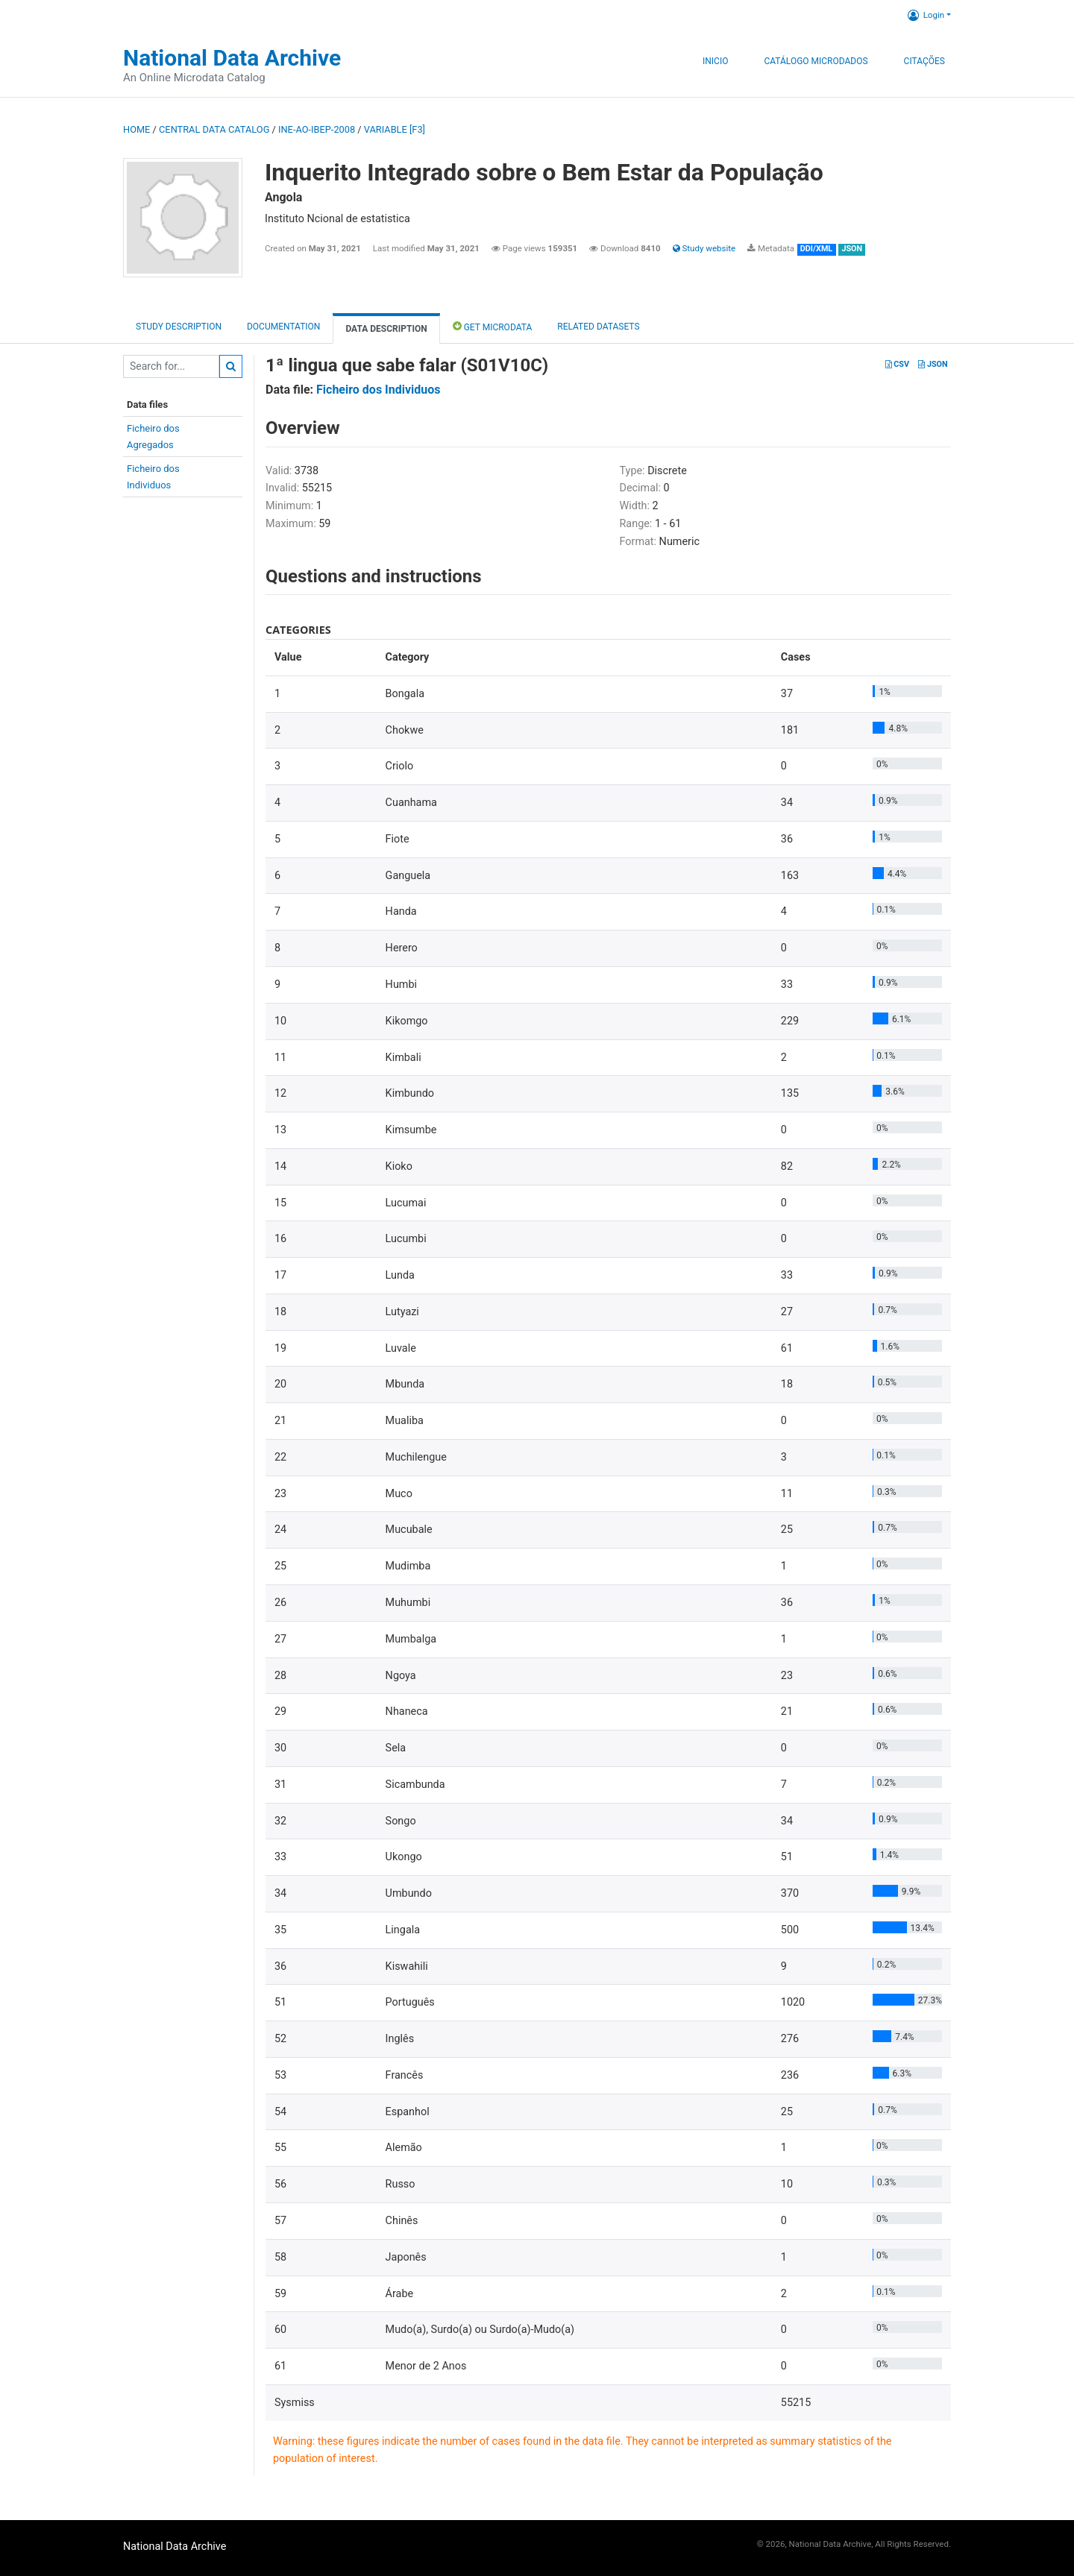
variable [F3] (394, 129)
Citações (924, 61)
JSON (932, 364)
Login (926, 15)
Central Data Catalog (214, 129)
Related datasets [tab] (598, 326)
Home (136, 129)
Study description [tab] (179, 326)
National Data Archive (232, 58)
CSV (897, 364)
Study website (704, 248)
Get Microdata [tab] (493, 326)
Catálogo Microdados (815, 61)
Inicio (715, 61)
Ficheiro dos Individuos (378, 389)
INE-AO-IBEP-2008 (316, 129)
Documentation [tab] (283, 326)
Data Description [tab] (386, 329)
